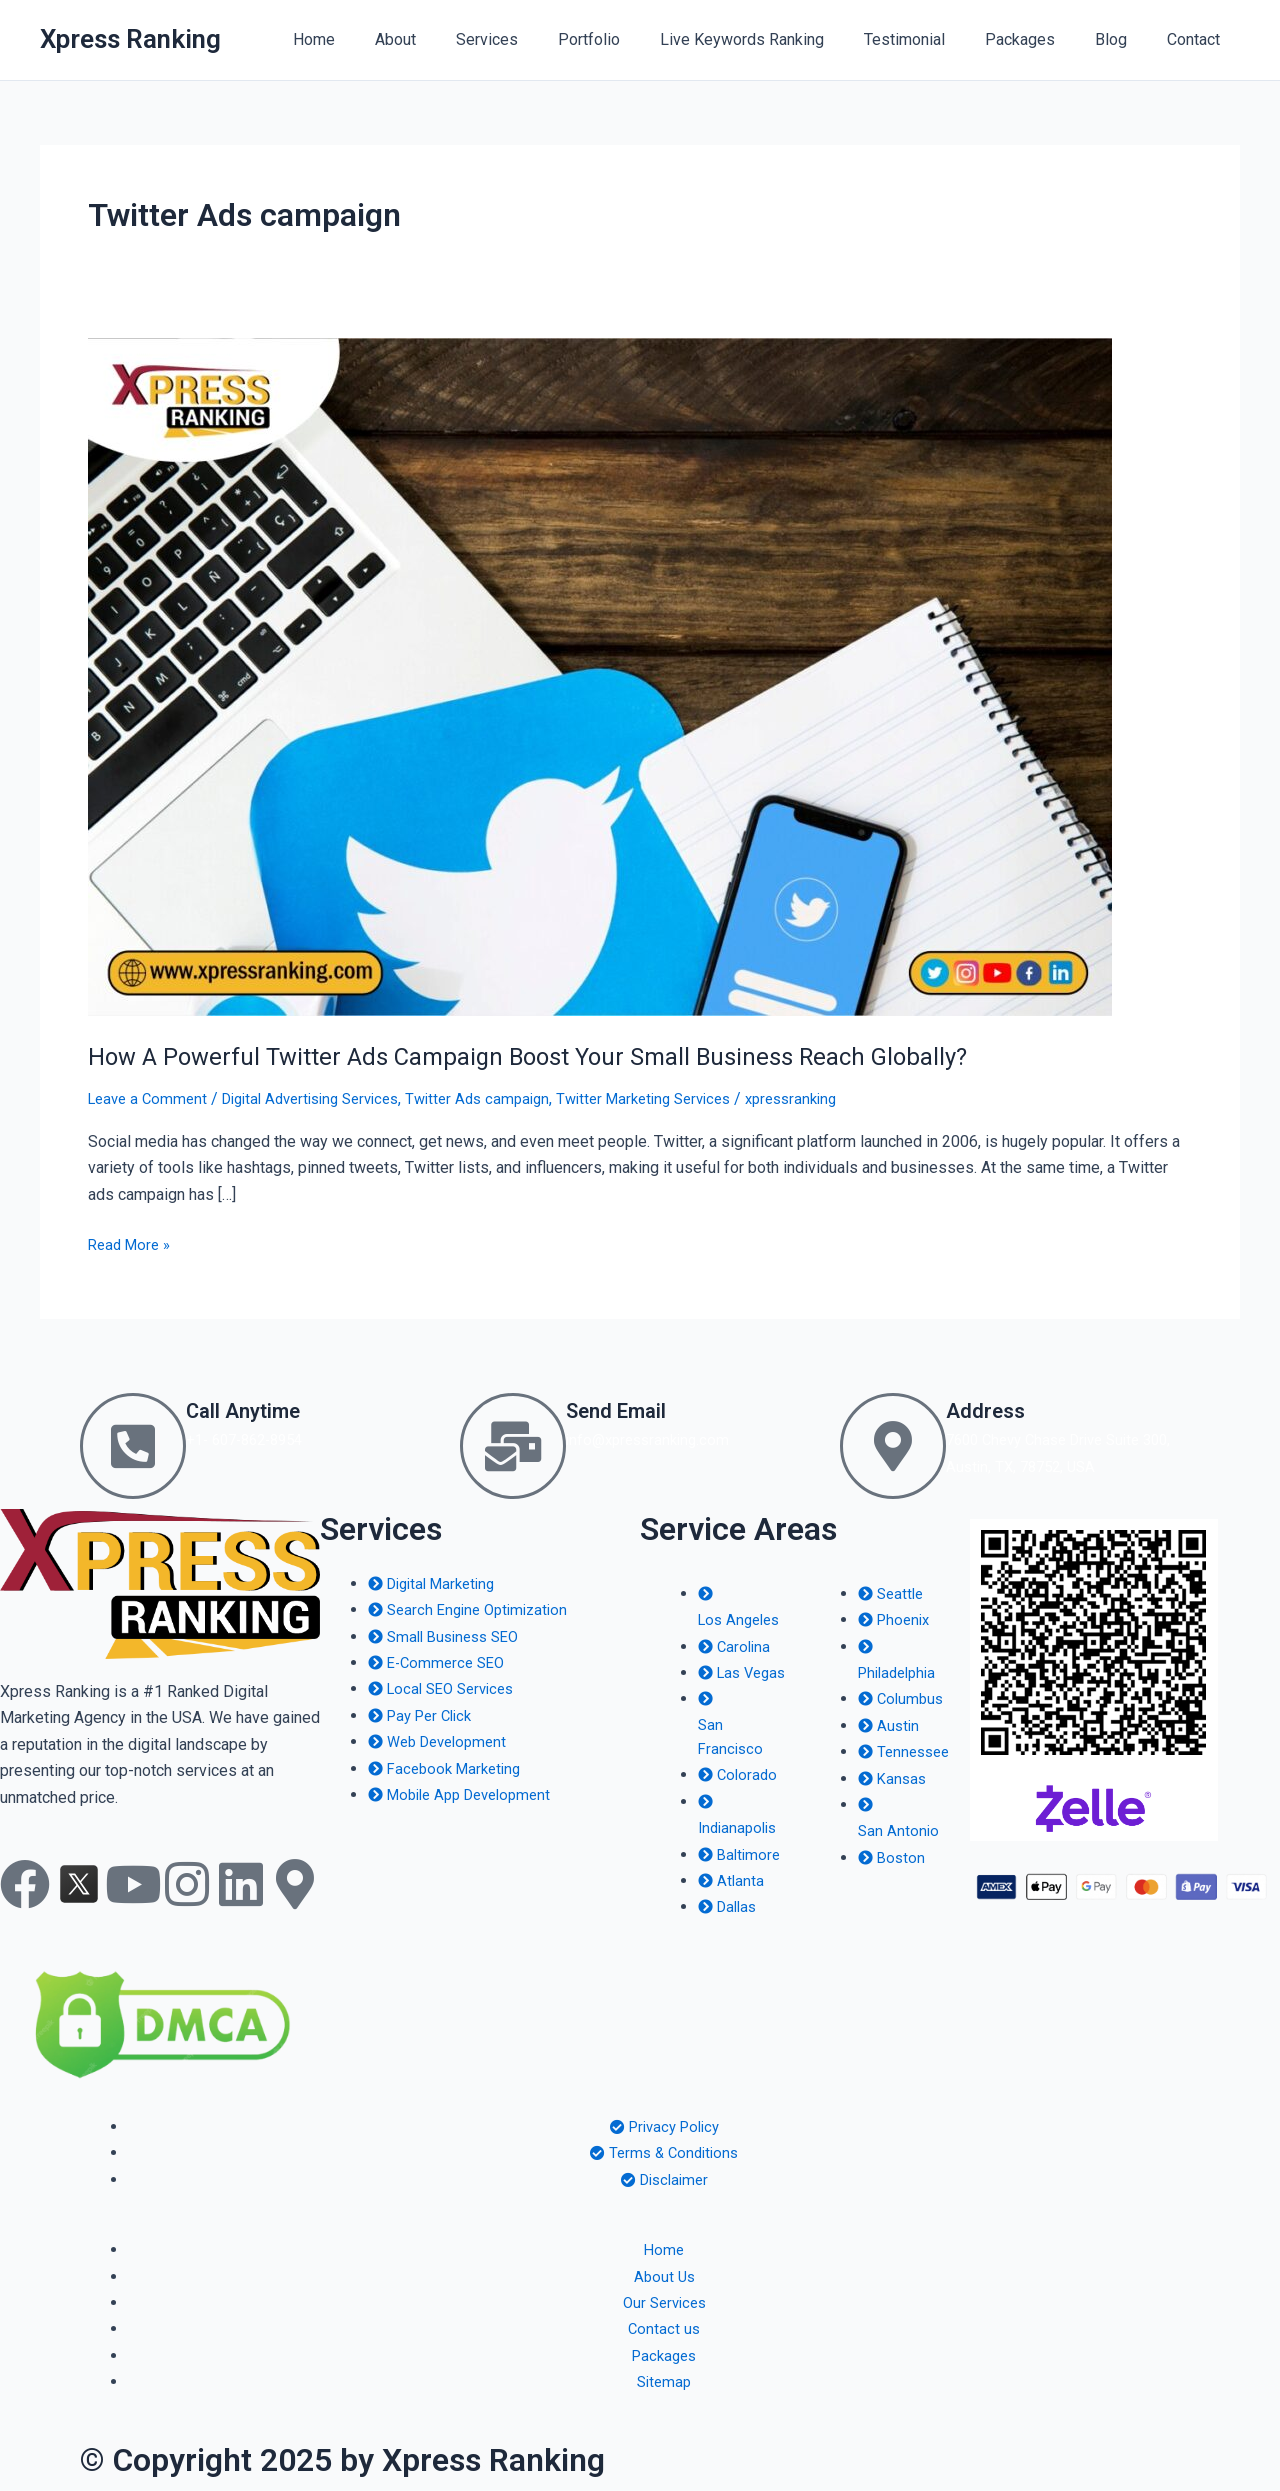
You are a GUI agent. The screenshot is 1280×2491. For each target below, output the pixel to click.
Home (382, 39)
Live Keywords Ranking (778, 39)
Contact (1197, 39)
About (455, 39)
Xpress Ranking (130, 39)
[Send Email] (513, 1446)
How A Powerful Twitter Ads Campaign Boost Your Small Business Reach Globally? (560, 1056)
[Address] (893, 1446)
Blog (1123, 39)
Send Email (631, 1409)
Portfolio (633, 39)
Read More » (132, 1243)
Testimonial (932, 39)
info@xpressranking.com (652, 1439)
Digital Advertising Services (326, 1098)
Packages (1040, 39)
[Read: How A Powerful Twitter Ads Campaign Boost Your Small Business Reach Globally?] (600, 675)
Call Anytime (260, 1409)
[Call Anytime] (133, 1446)
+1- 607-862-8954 (251, 1439)
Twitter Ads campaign (507, 1098)
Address (994, 1409)
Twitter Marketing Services (684, 1098)
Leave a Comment (151, 1098)
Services (539, 39)
